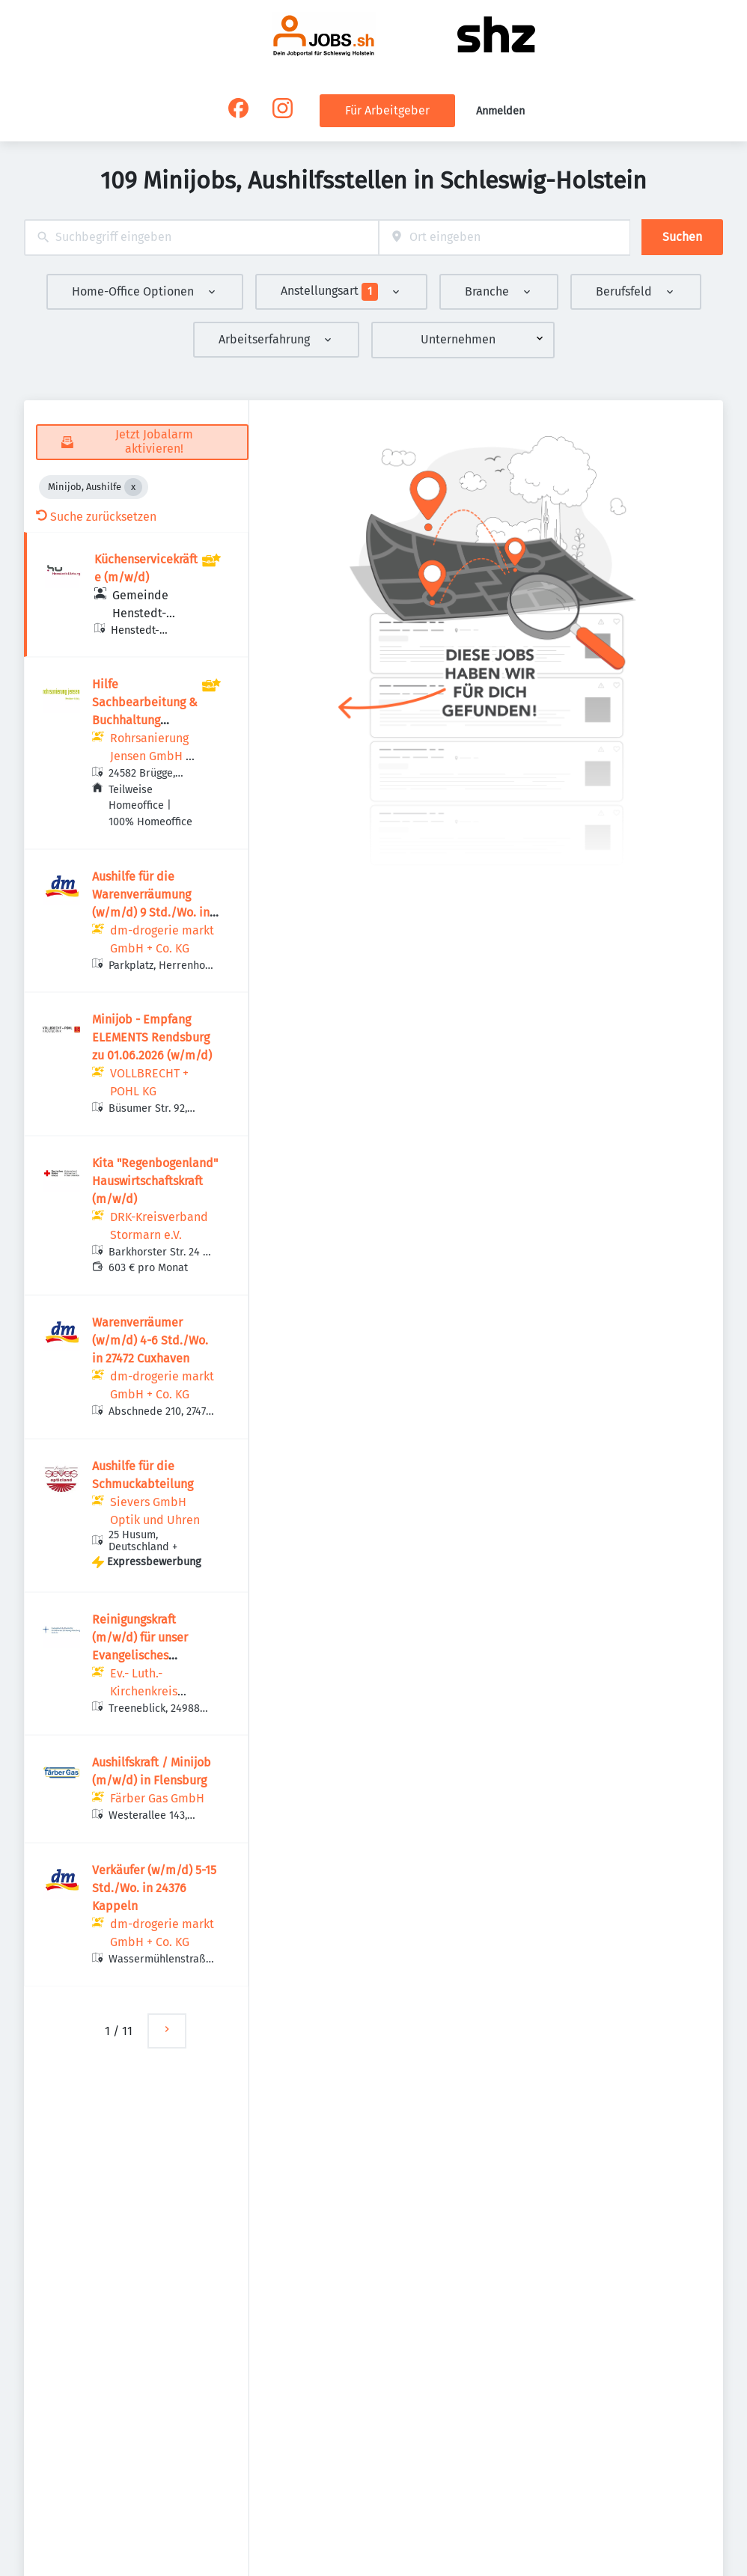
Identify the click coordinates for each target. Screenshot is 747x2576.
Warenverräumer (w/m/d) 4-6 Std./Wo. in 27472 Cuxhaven (150, 1340)
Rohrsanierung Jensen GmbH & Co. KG (152, 756)
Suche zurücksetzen (96, 517)
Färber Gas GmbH (157, 1798)
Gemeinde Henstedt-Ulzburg (140, 613)
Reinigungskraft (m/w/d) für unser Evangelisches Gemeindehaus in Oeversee (140, 1655)
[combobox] (201, 237)
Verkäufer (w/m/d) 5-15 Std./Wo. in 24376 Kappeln (154, 1888)
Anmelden (500, 111)
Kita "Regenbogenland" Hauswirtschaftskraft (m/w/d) (155, 1181)
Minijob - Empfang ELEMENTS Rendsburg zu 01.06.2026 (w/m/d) (152, 1037)
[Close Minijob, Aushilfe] (133, 487)
